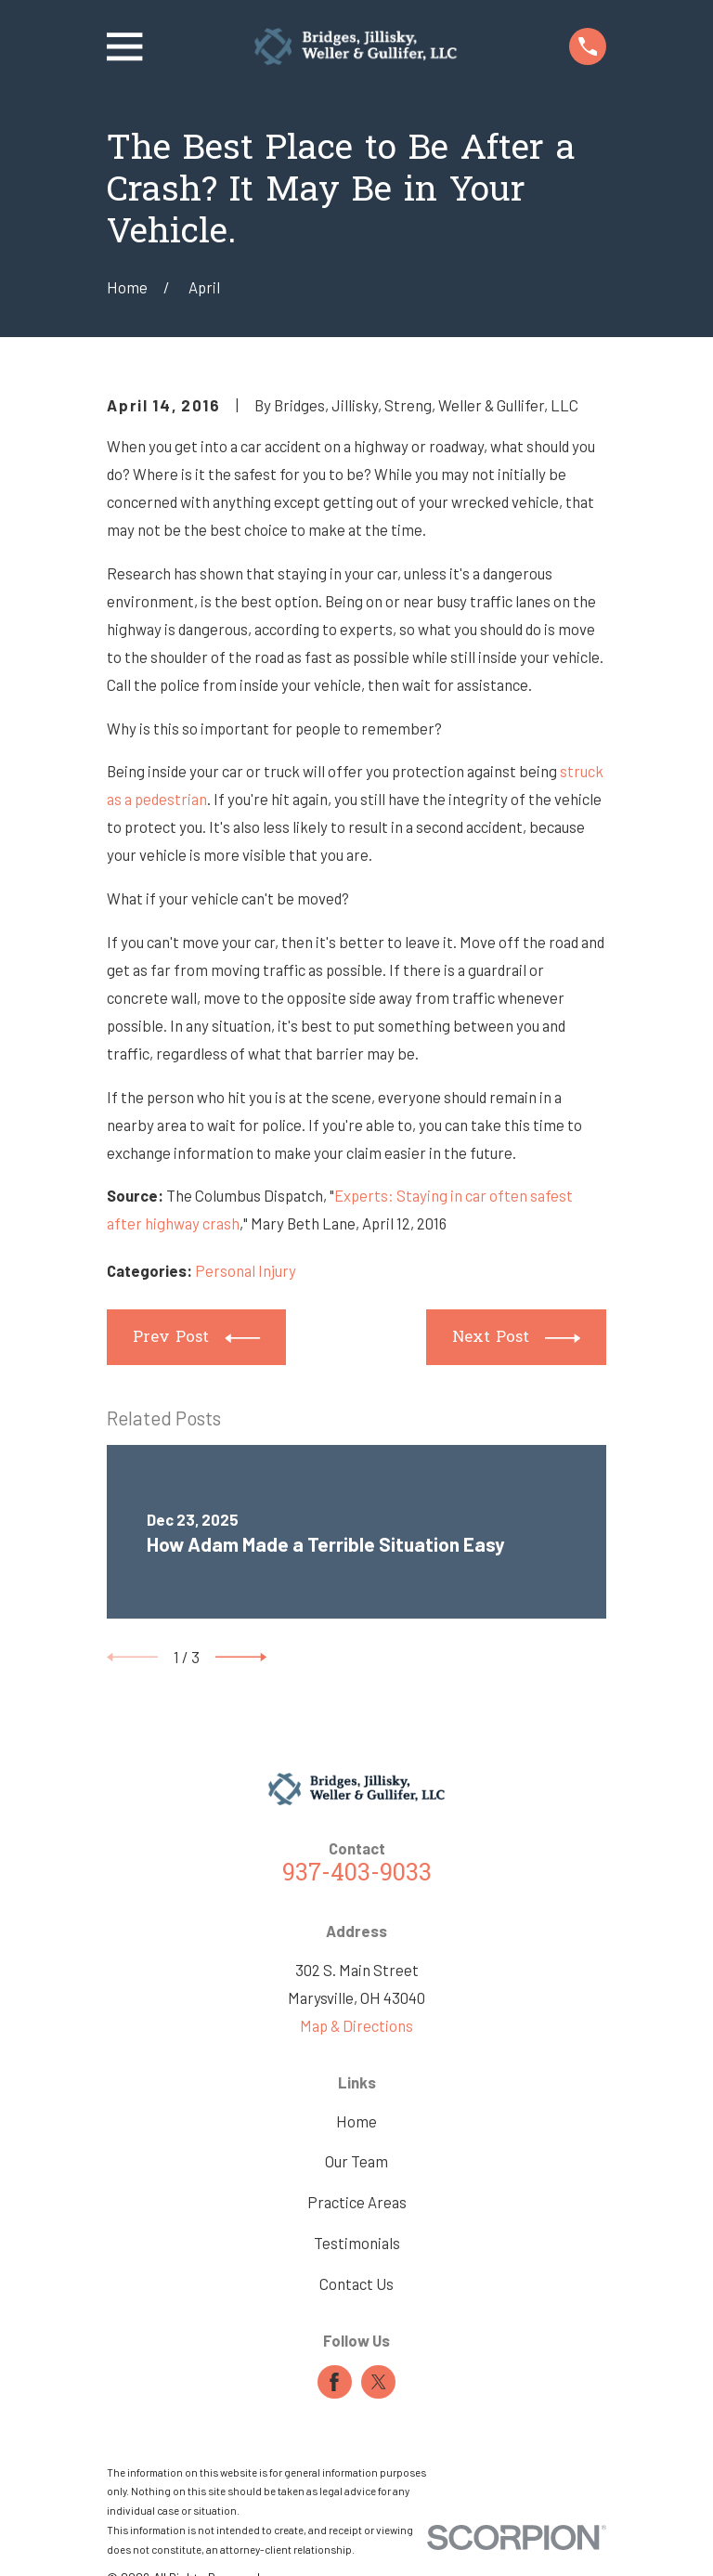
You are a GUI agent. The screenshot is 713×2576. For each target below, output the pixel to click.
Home (356, 2121)
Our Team (356, 2161)
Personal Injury (245, 1270)
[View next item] (240, 1657)
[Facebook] (334, 2382)
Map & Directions (356, 2025)
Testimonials (357, 2242)
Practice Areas (357, 2201)
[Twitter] (378, 2382)
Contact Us (356, 2283)
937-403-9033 (357, 1875)
